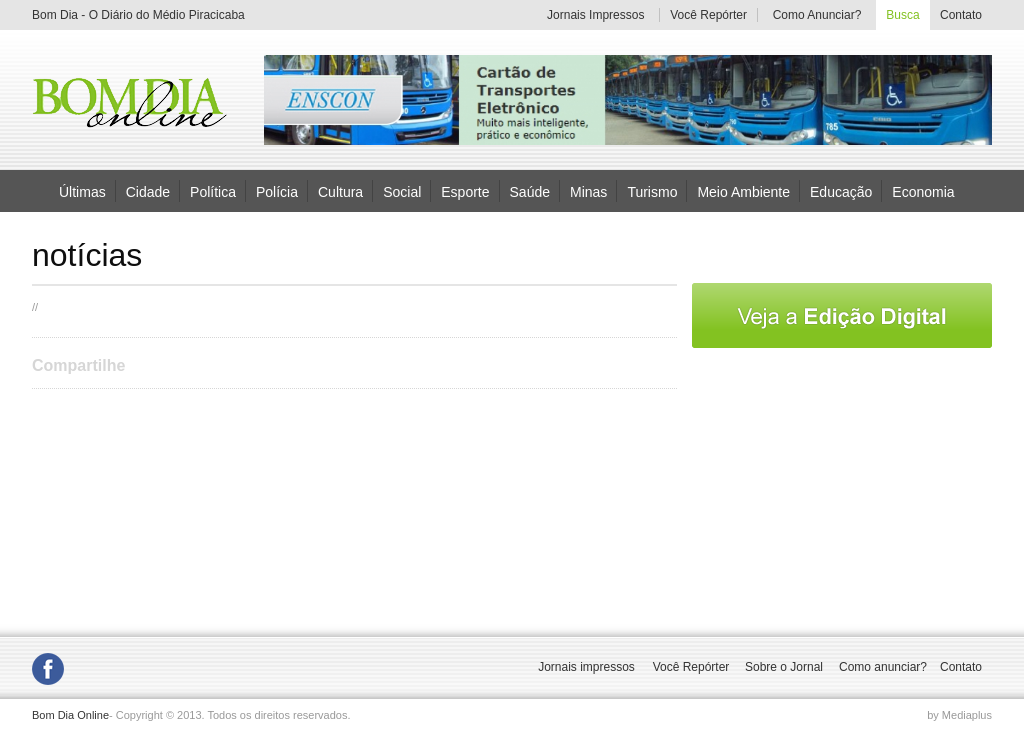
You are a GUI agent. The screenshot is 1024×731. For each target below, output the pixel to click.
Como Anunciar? (817, 15)
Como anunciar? (883, 667)
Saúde (530, 191)
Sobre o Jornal (784, 667)
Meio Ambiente (743, 191)
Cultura (340, 191)
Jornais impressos (586, 667)
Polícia (277, 191)
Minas (588, 191)
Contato (961, 15)
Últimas (82, 191)
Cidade (148, 191)
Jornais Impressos (595, 15)
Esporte (465, 191)
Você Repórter (708, 15)
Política (213, 191)
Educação (841, 191)
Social (402, 191)
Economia (923, 191)
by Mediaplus (959, 715)
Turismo (652, 191)
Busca (902, 15)
